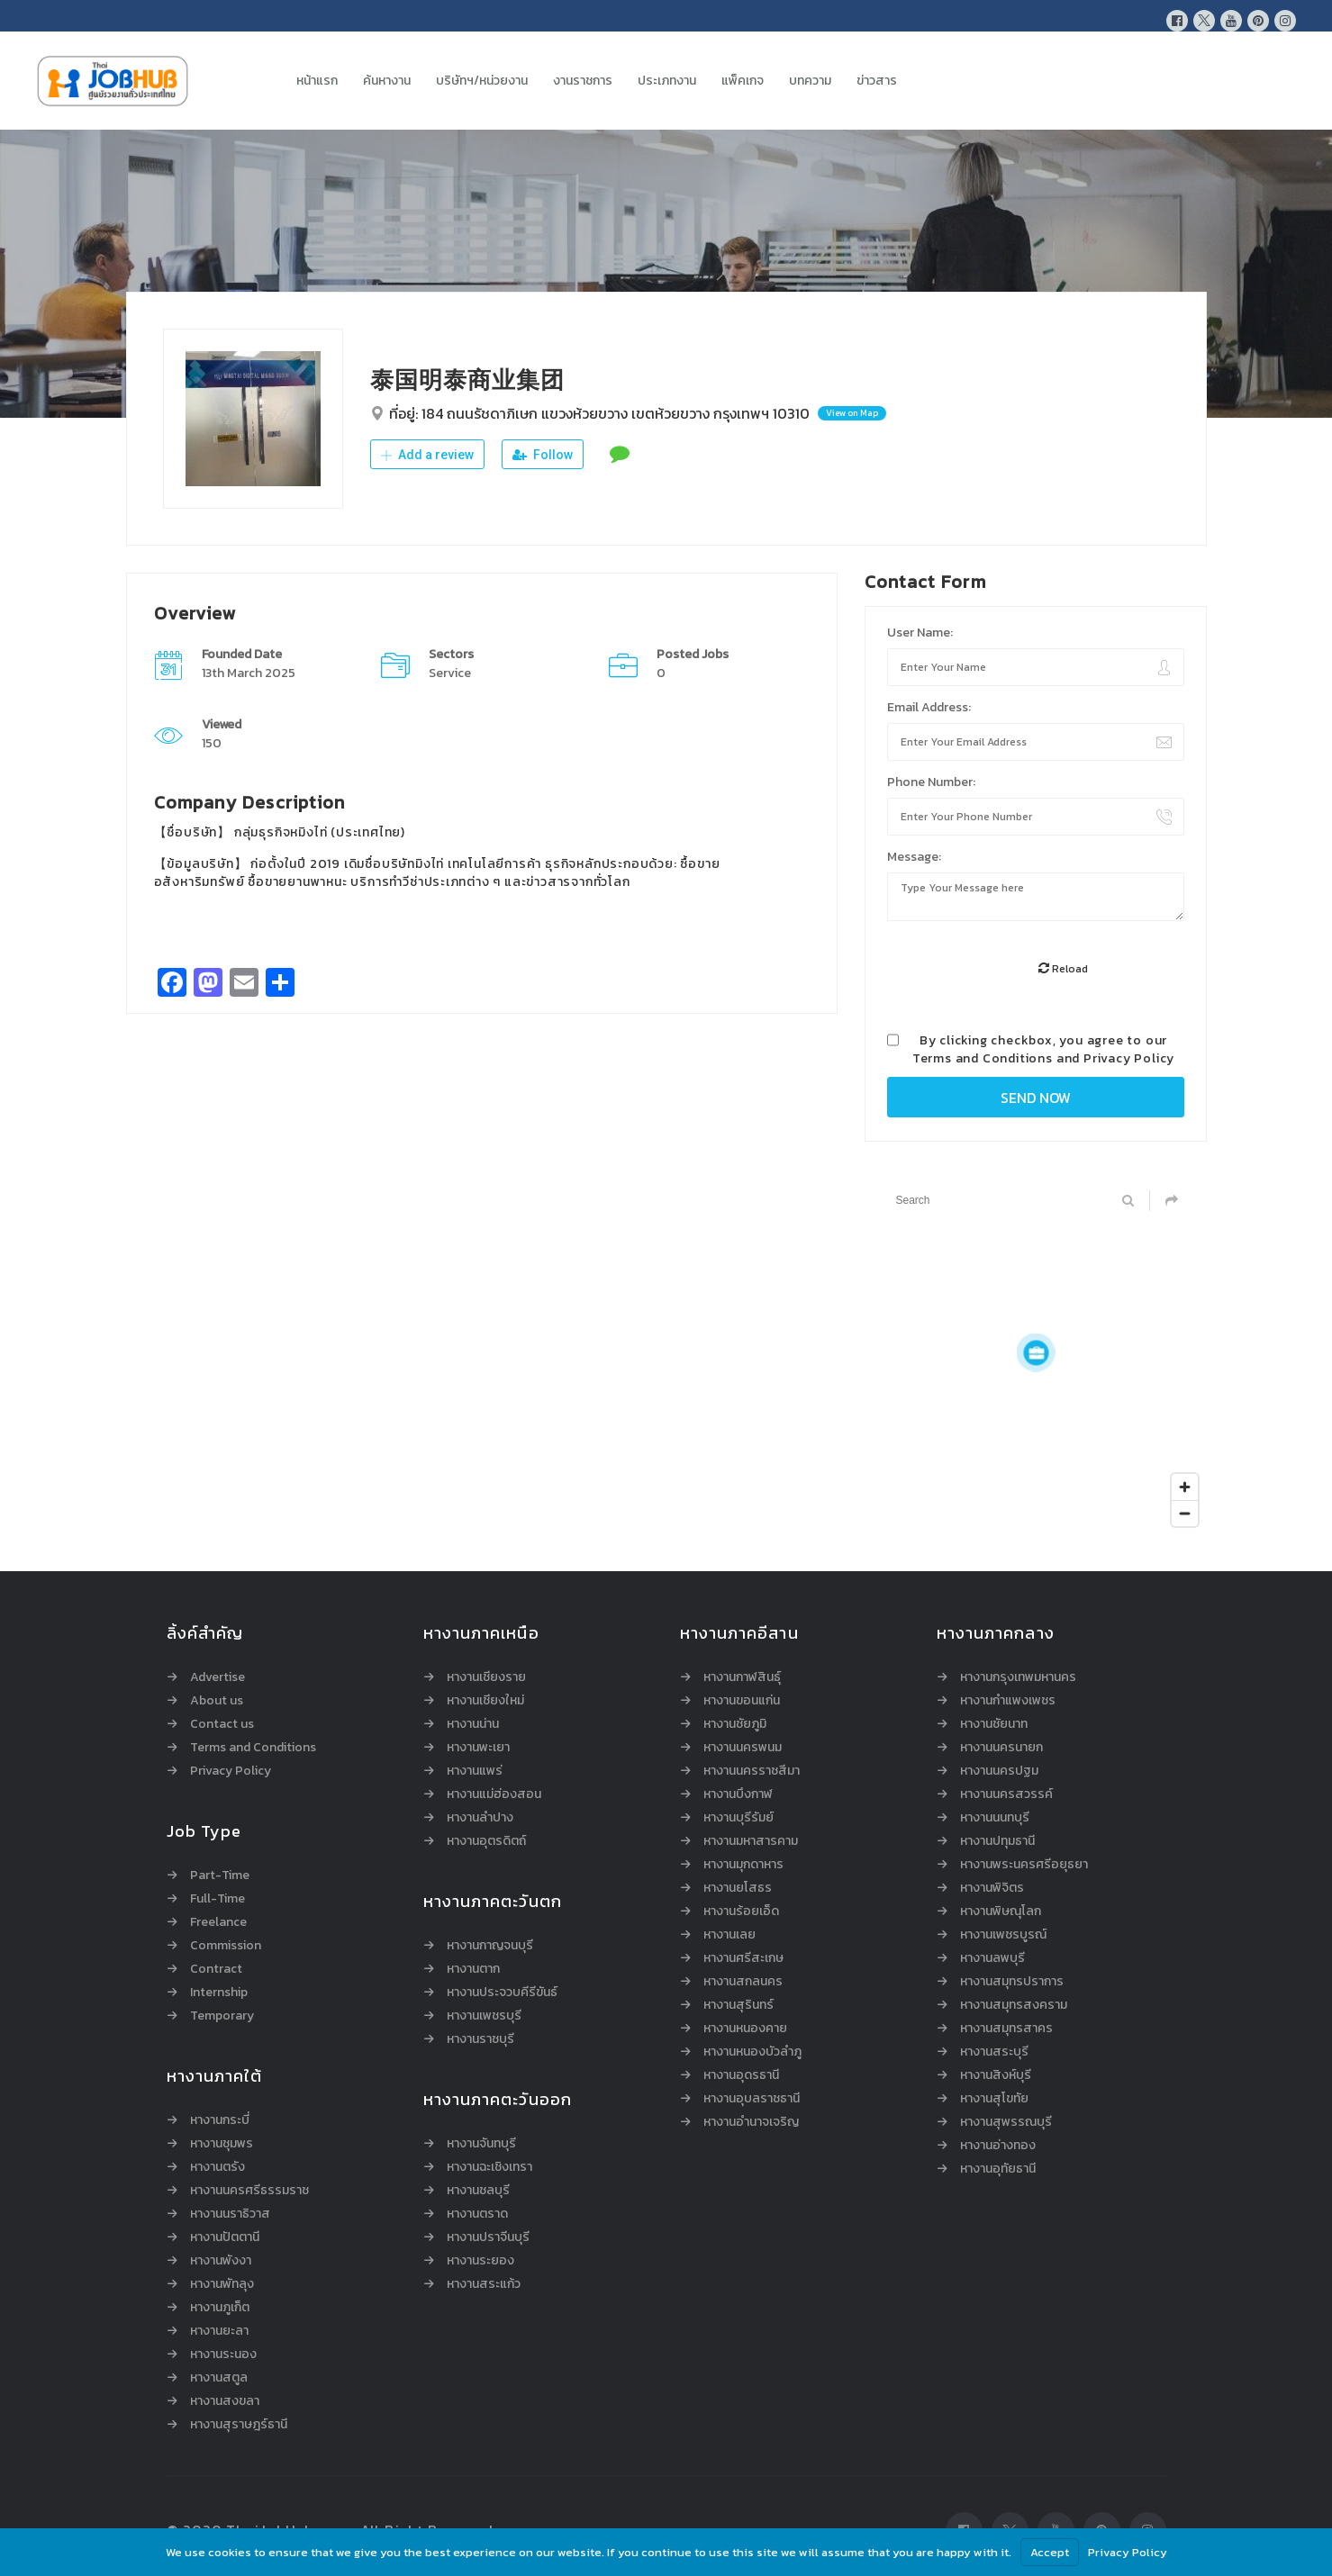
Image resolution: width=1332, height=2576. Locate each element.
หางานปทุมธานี (997, 1841)
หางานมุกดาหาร (743, 1865)
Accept (1049, 2552)
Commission (225, 1946)
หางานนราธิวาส (230, 2214)
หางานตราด (477, 2214)
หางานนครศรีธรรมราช (249, 2191)
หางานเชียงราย (486, 1677)
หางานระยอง (480, 2261)
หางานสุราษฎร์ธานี (238, 2425)
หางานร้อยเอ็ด (741, 1912)
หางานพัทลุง (222, 2284)
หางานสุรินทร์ (738, 2005)
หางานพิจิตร (992, 1888)
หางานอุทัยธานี (998, 2169)
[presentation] (1024, 970)
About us (216, 1701)
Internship (219, 1993)
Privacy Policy (1128, 1058)
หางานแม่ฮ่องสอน (494, 1794)
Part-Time (219, 1875)
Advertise (217, 1677)
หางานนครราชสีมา (751, 1771)
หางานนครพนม (742, 1748)
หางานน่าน (473, 1724)
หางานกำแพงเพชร (1008, 1701)
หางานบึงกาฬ (738, 1794)
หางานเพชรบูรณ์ (1003, 1935)
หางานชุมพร (221, 2144)
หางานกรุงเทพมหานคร (1018, 1677)
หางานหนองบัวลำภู (752, 2052)
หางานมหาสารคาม (750, 1841)
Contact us (222, 1724)
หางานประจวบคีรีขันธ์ (502, 1993)
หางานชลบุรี (478, 2191)
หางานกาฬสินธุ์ (742, 1677)
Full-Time (217, 1899)
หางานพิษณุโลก (1000, 1912)
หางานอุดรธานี (741, 2075)
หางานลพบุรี (992, 1958)
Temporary (222, 2016)
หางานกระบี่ (219, 2120)
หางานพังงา (220, 2261)
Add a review (427, 454)
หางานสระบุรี (994, 2052)
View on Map (852, 413)
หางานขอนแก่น (741, 1701)
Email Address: (929, 707)
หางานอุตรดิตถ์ (486, 1841)
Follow (542, 454)
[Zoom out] (1185, 1513)
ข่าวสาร (876, 80)
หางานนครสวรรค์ (1006, 1794)
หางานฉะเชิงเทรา (489, 2167)
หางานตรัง (217, 2167)
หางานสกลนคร (743, 1982)
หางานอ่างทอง (998, 2146)
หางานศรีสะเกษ (743, 1958)
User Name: (920, 632)
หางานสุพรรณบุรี (1006, 2122)
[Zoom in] (1185, 1487)
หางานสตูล (219, 2378)
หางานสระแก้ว (484, 2284)
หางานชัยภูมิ (734, 1724)
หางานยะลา (219, 2331)
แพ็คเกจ (742, 80)
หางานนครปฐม (999, 1771)
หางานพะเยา (478, 1748)
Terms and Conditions (982, 1058)
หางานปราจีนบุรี (488, 2237)
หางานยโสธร (737, 1888)
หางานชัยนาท (994, 1724)
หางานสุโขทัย (994, 2099)
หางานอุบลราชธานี (751, 2099)
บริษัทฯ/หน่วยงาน (482, 80)
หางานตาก (473, 1969)
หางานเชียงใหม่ (485, 1701)
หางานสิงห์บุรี (995, 2075)
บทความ (810, 80)
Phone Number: (931, 782)
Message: (914, 856)
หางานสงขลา (224, 2401)
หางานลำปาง (480, 1818)
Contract (216, 1969)
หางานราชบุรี (480, 2039)
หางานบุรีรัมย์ (738, 1818)
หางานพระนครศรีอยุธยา (1024, 1865)
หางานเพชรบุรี (484, 2016)
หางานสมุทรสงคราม (1013, 2005)
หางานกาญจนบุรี (490, 1946)
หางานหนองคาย (745, 2029)
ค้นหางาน (387, 80)
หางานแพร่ (475, 1771)
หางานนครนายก (1001, 1748)
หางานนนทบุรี (994, 1818)
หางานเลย (729, 1935)
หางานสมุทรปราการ (1012, 1982)
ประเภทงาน (667, 80)
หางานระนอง (223, 2355)
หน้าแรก (317, 80)
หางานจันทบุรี (481, 2144)
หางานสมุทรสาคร (1006, 2029)
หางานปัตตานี (224, 2237)
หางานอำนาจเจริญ (751, 2122)
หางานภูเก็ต (219, 2308)
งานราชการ (582, 80)
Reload (1063, 969)
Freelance (218, 1922)
